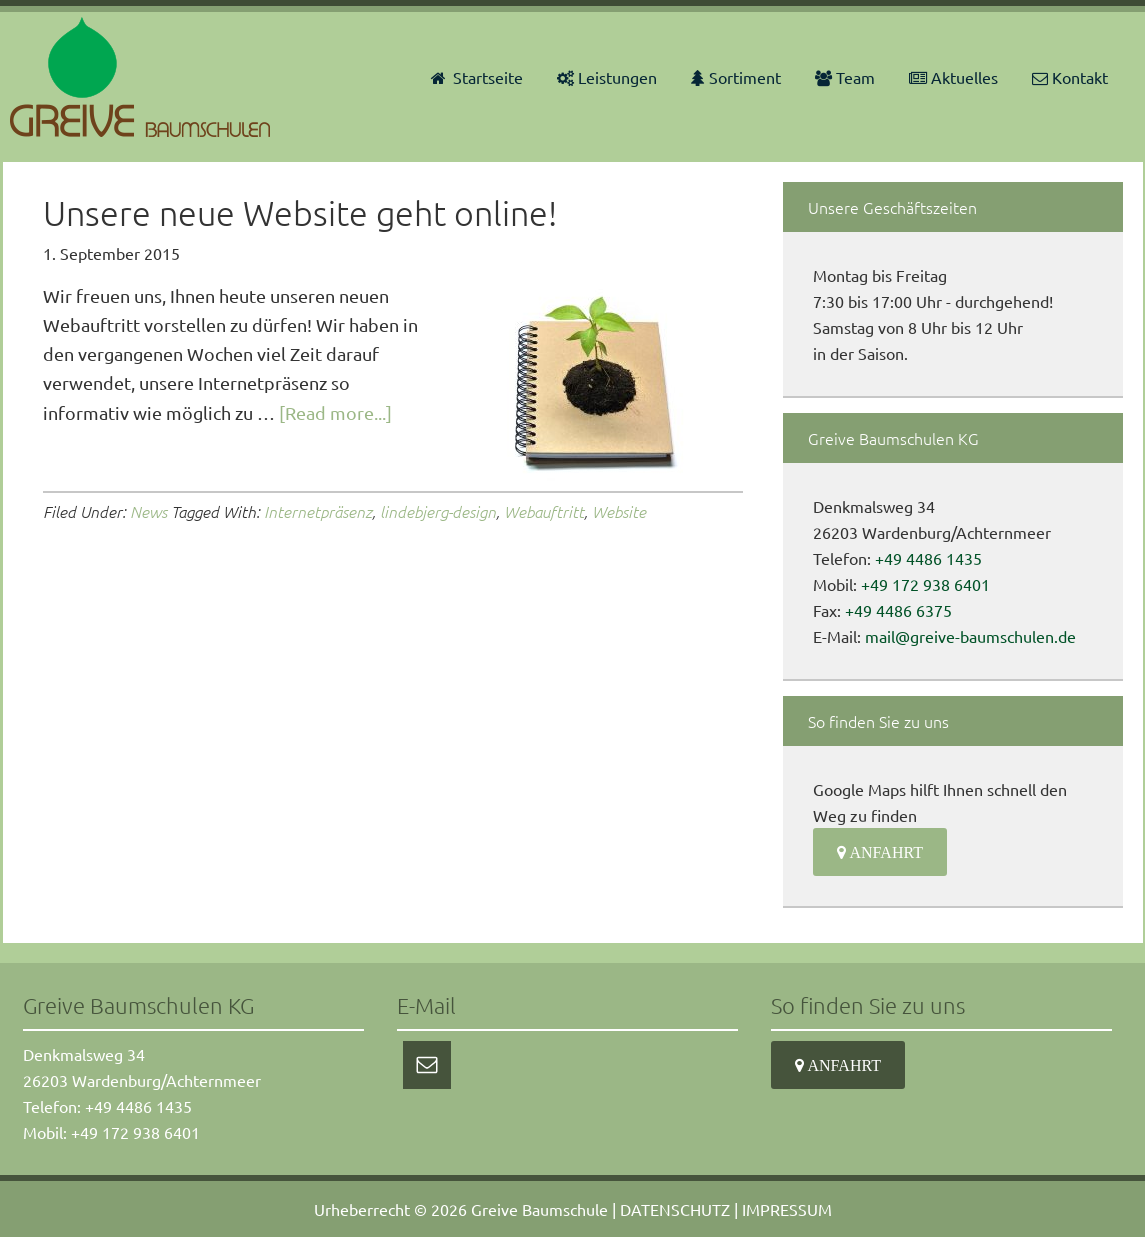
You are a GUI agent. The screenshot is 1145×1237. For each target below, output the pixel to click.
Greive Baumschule (539, 1209)
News (148, 511)
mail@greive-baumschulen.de (970, 636)
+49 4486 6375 (898, 610)
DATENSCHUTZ (675, 1209)
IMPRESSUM (787, 1209)
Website (619, 511)
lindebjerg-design (438, 511)
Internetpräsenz (318, 511)
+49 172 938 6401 (925, 584)
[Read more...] (335, 412)
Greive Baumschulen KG (143, 77)
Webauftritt (544, 511)
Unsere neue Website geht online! (300, 213)
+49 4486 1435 (928, 558)
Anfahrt (884, 852)
